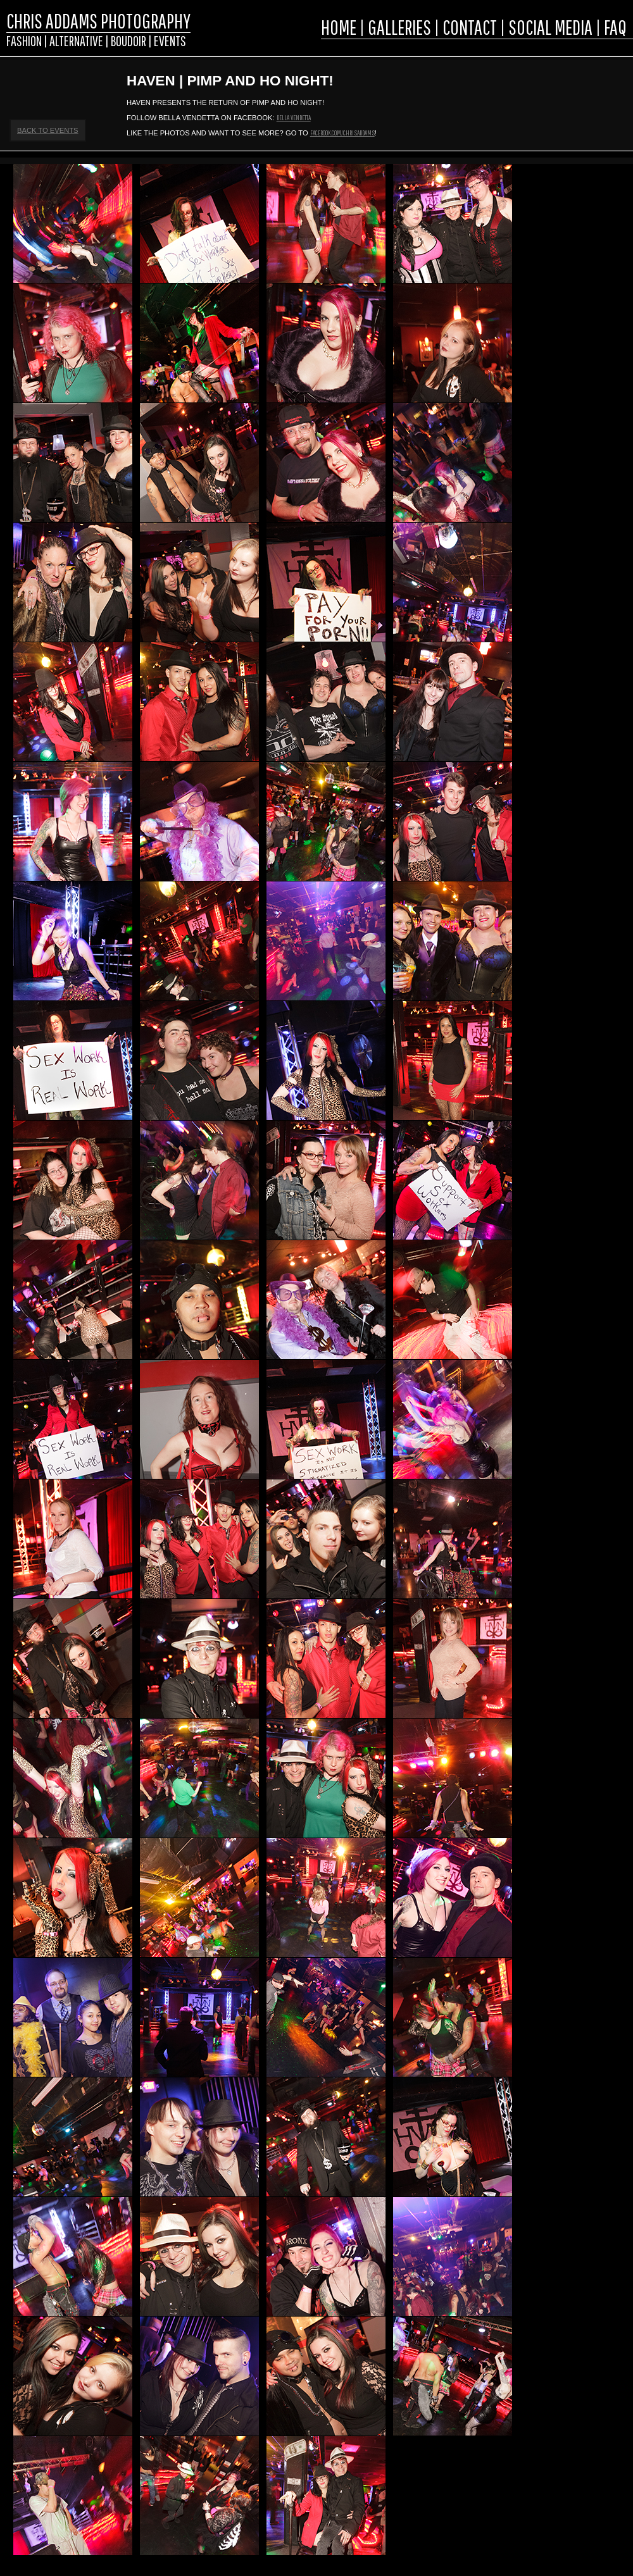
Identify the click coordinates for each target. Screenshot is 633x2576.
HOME (338, 27)
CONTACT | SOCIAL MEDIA (517, 27)
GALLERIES (399, 27)
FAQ (615, 27)
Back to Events (47, 130)
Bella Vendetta (294, 117)
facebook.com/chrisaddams (342, 132)
